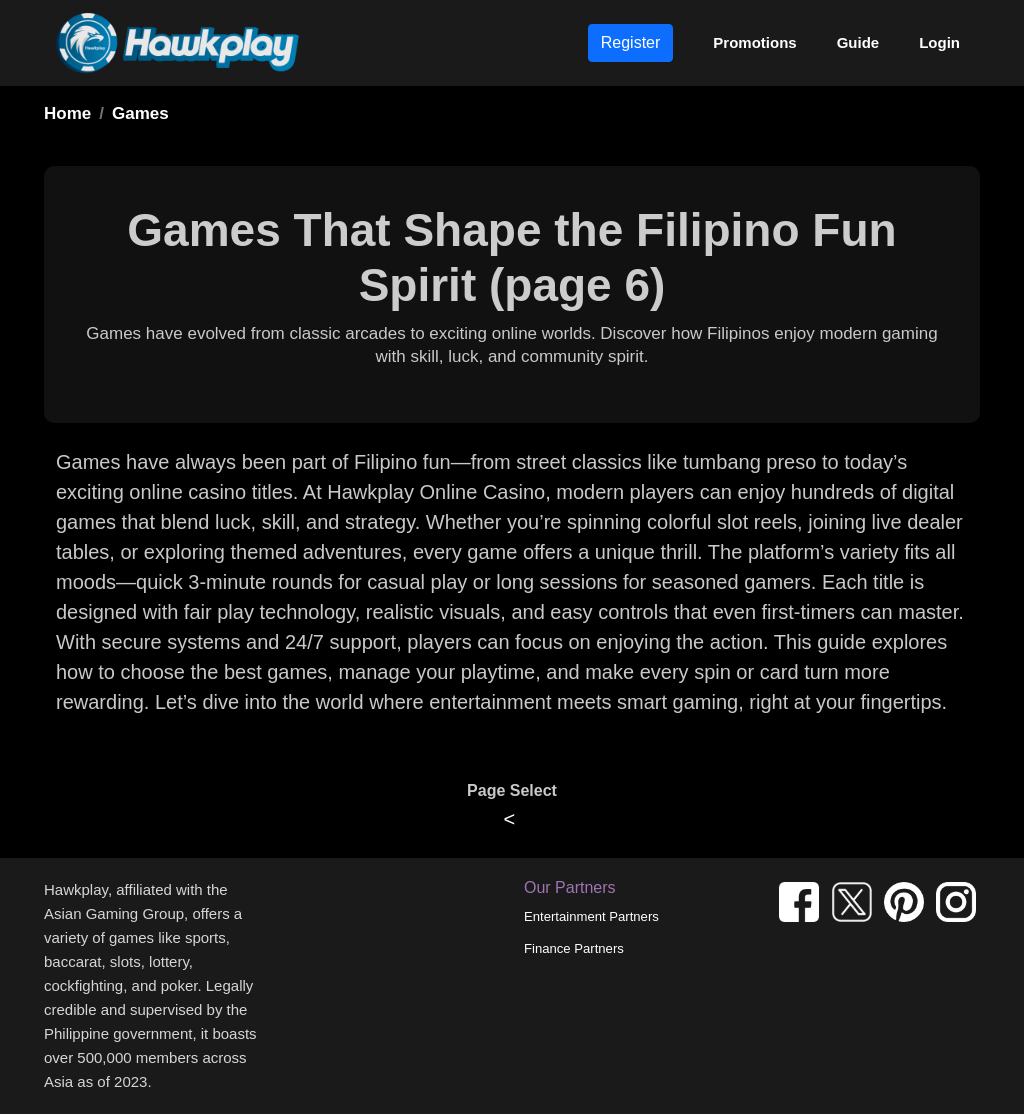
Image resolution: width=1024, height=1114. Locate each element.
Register (631, 42)
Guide (858, 42)
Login (939, 42)
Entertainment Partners (591, 916)
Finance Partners (574, 948)
